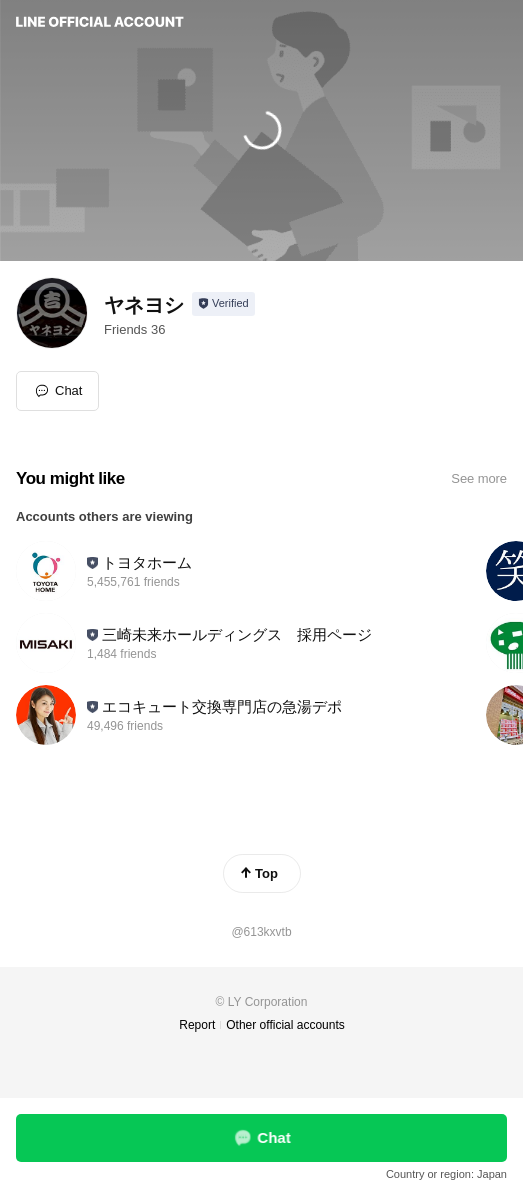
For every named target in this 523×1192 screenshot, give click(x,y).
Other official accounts (285, 1025)
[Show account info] (223, 304)
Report (197, 1025)
